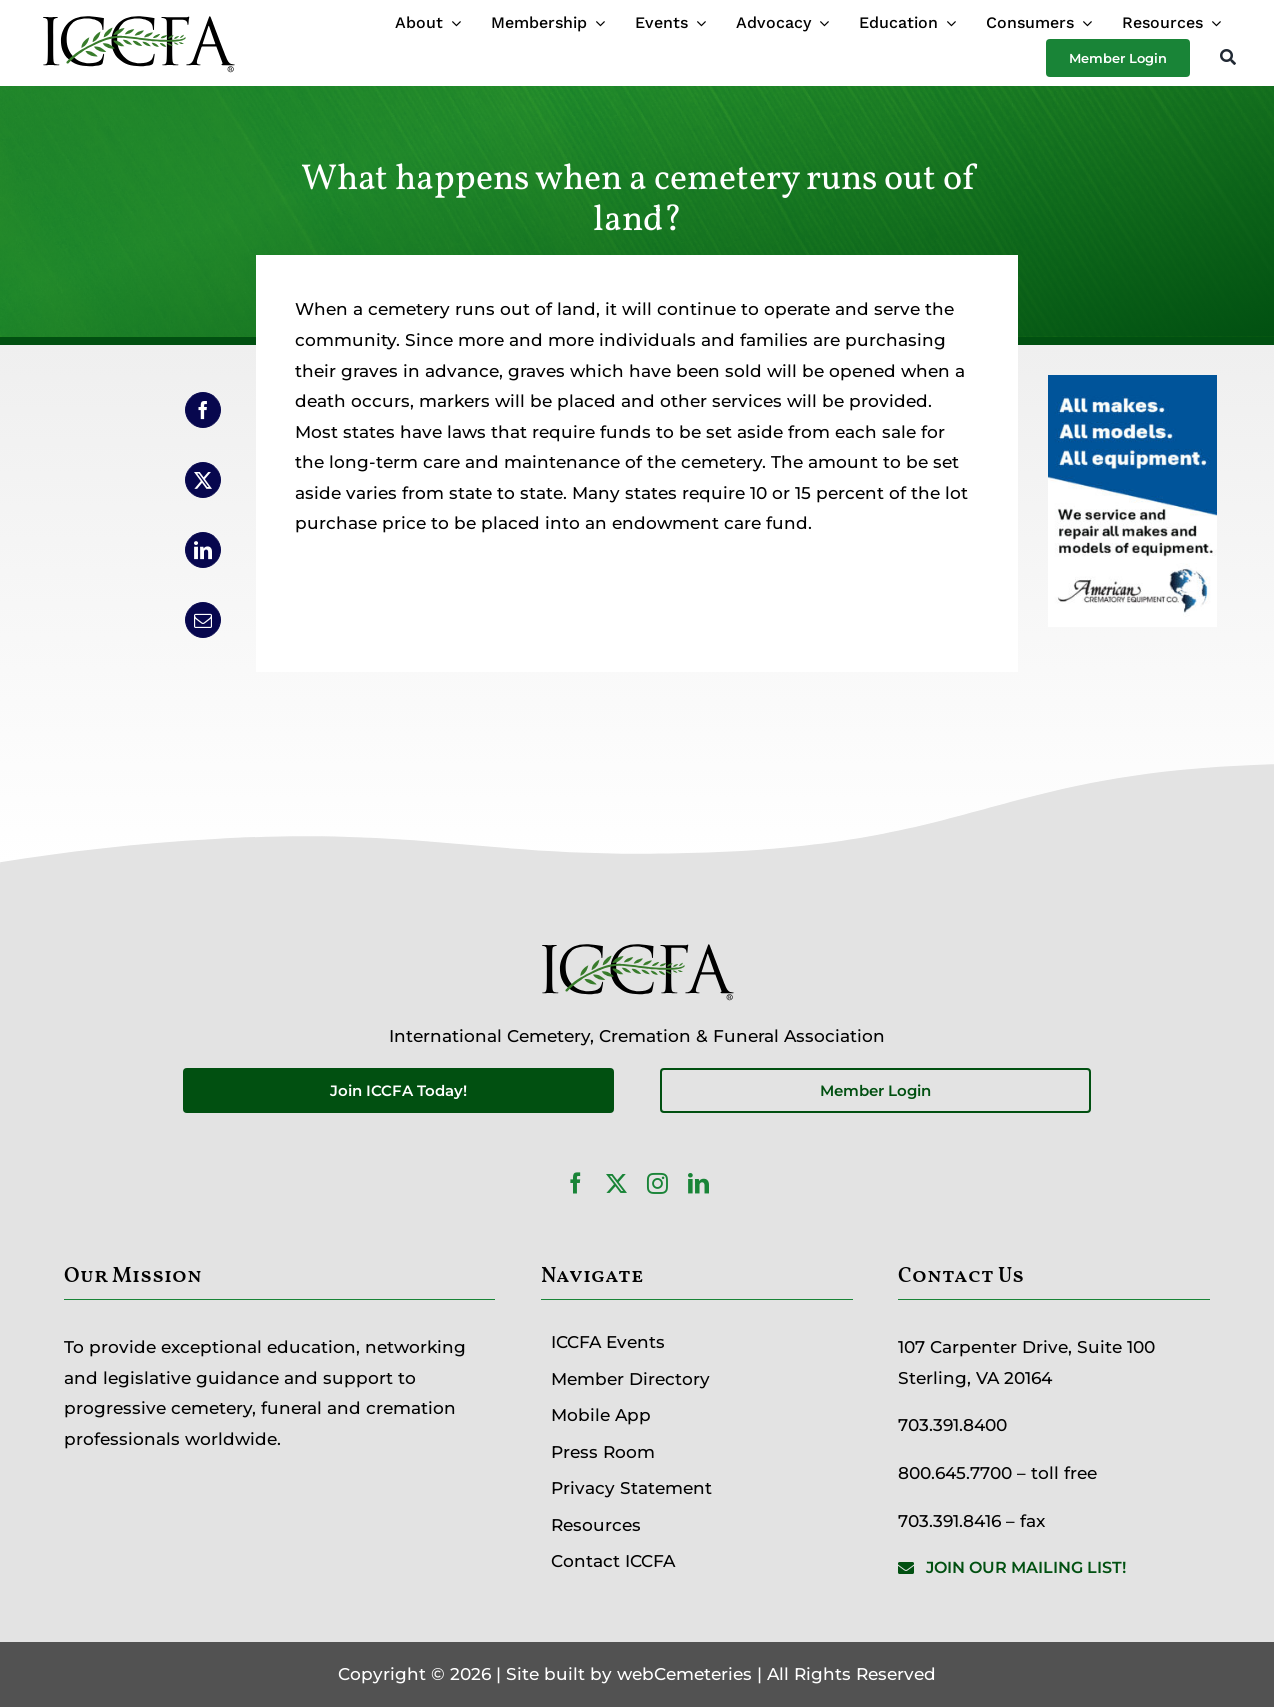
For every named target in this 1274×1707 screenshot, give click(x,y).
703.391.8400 (952, 1425)
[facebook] (575, 1183)
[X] (203, 480)
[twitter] (616, 1183)
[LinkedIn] (203, 550)
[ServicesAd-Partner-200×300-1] (1132, 390)
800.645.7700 (955, 1473)
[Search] (1228, 58)
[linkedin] (698, 1183)
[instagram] (657, 1183)
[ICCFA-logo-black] (138, 18)
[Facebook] (203, 410)
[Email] (203, 620)
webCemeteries (684, 1674)
